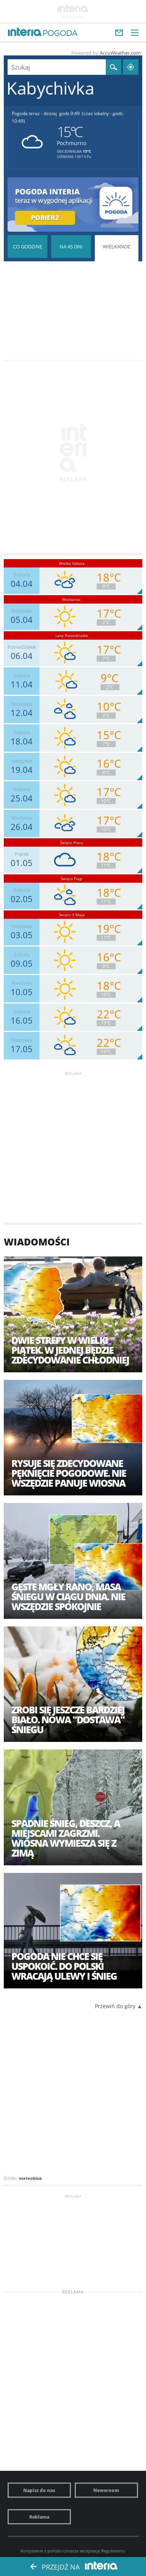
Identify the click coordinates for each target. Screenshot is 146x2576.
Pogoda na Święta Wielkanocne (116, 270)
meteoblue (30, 2178)
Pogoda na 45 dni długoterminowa (71, 246)
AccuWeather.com (120, 52)
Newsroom (106, 2490)
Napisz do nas (39, 2490)
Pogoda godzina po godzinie (27, 246)
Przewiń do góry (115, 2006)
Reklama (39, 2517)
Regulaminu (113, 2551)
